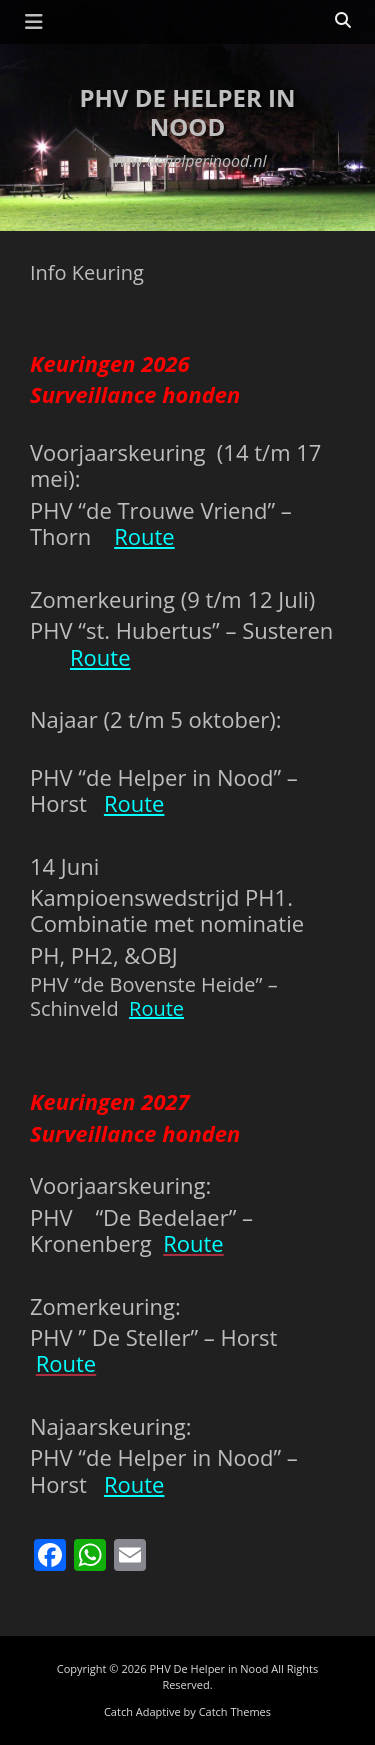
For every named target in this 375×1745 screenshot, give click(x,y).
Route (144, 536)
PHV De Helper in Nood (187, 112)
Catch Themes (235, 1711)
